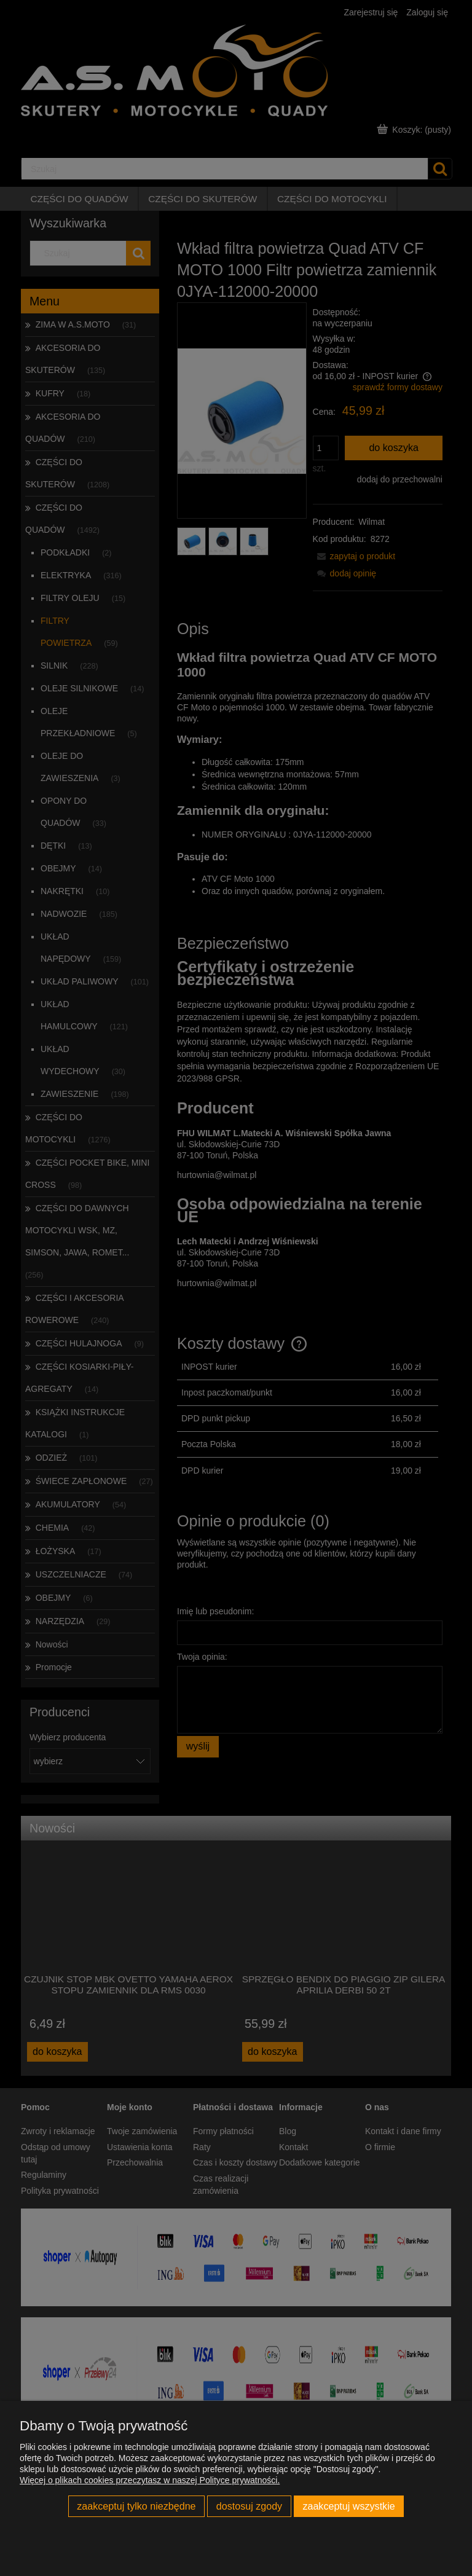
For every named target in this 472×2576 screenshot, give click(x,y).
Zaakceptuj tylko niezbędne (136, 2505)
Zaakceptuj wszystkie (348, 2505)
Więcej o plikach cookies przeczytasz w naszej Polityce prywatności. (150, 2480)
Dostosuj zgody (249, 2505)
